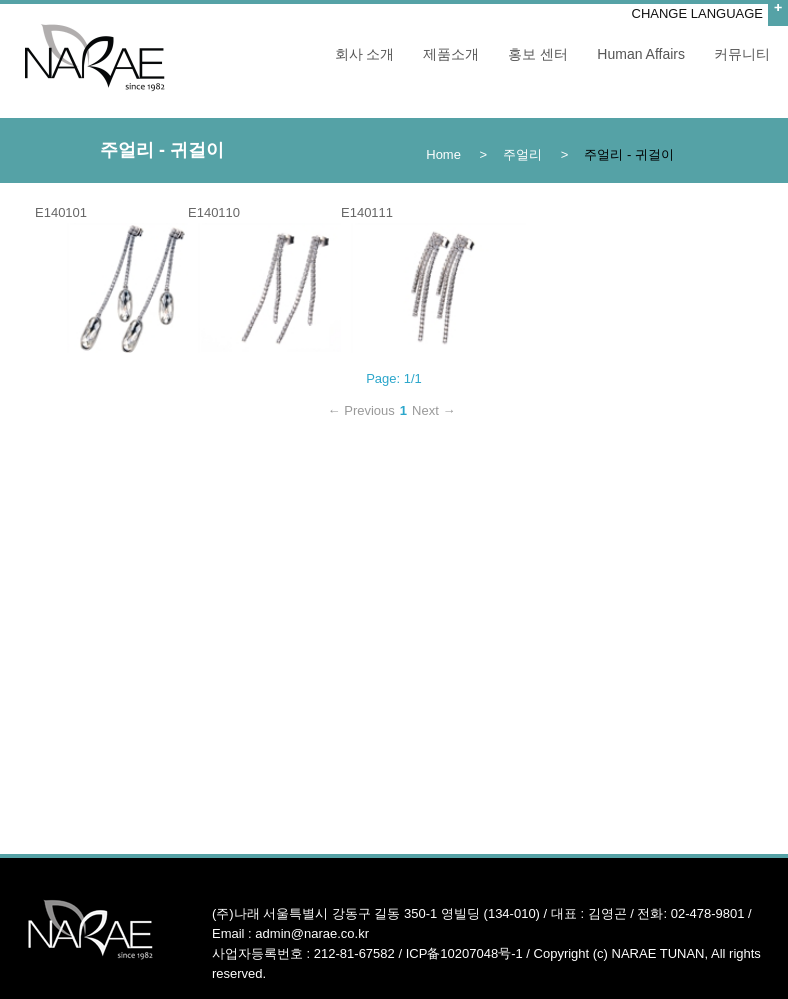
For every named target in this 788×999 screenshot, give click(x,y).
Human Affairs (641, 54)
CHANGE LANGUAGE (697, 13)
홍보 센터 (538, 54)
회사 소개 (365, 54)
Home (443, 154)
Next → (433, 410)
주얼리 (522, 154)
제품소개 (451, 54)
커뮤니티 (742, 54)
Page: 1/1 (394, 378)
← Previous (361, 410)
